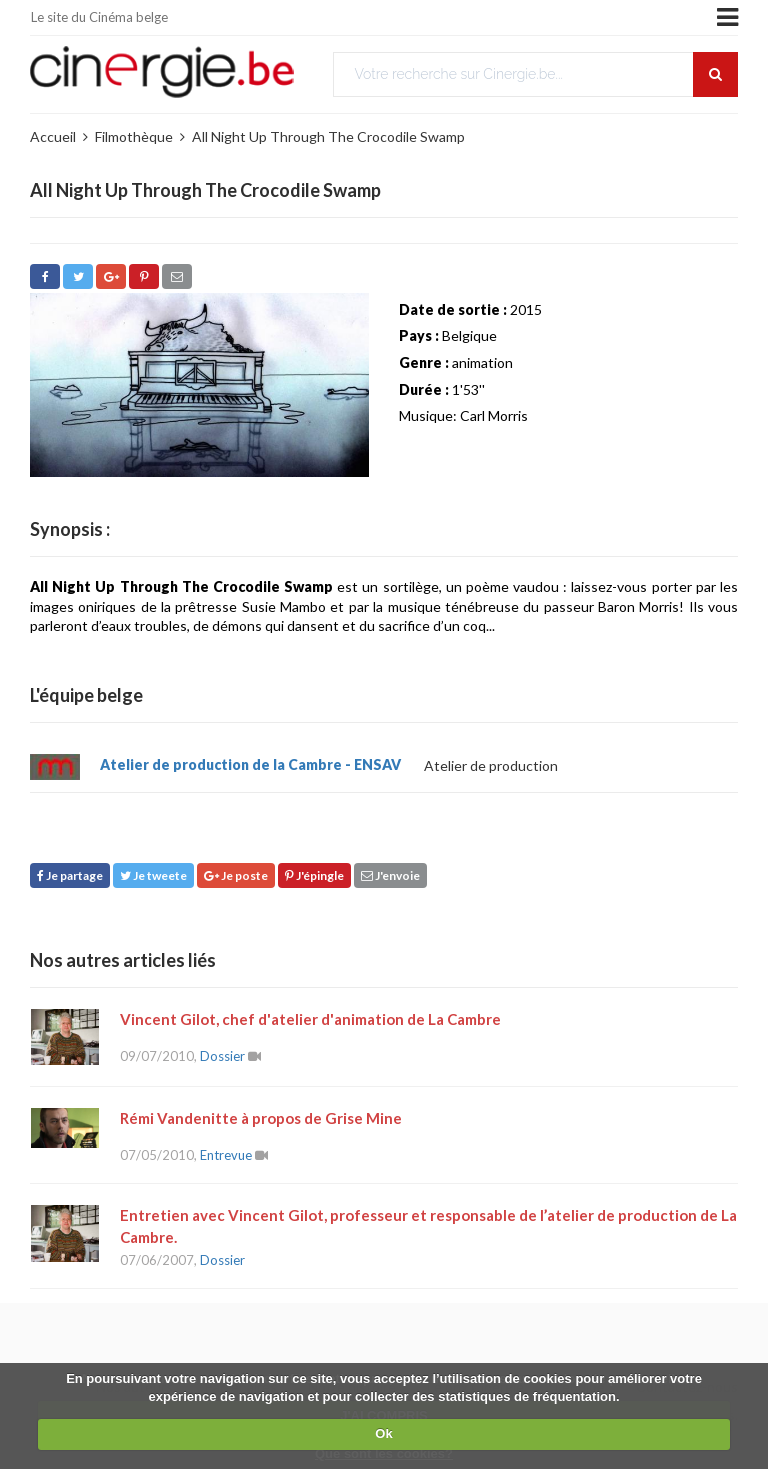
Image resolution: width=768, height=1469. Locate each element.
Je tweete (153, 875)
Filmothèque (134, 136)
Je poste (236, 875)
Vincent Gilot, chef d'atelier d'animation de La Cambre (310, 1019)
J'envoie (390, 875)
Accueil (53, 136)
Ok (383, 1433)
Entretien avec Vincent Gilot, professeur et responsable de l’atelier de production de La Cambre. (428, 1226)
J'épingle (314, 875)
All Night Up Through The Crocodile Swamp (328, 136)
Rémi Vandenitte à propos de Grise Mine (261, 1118)
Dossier (222, 1056)
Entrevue (226, 1155)
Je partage (70, 875)
